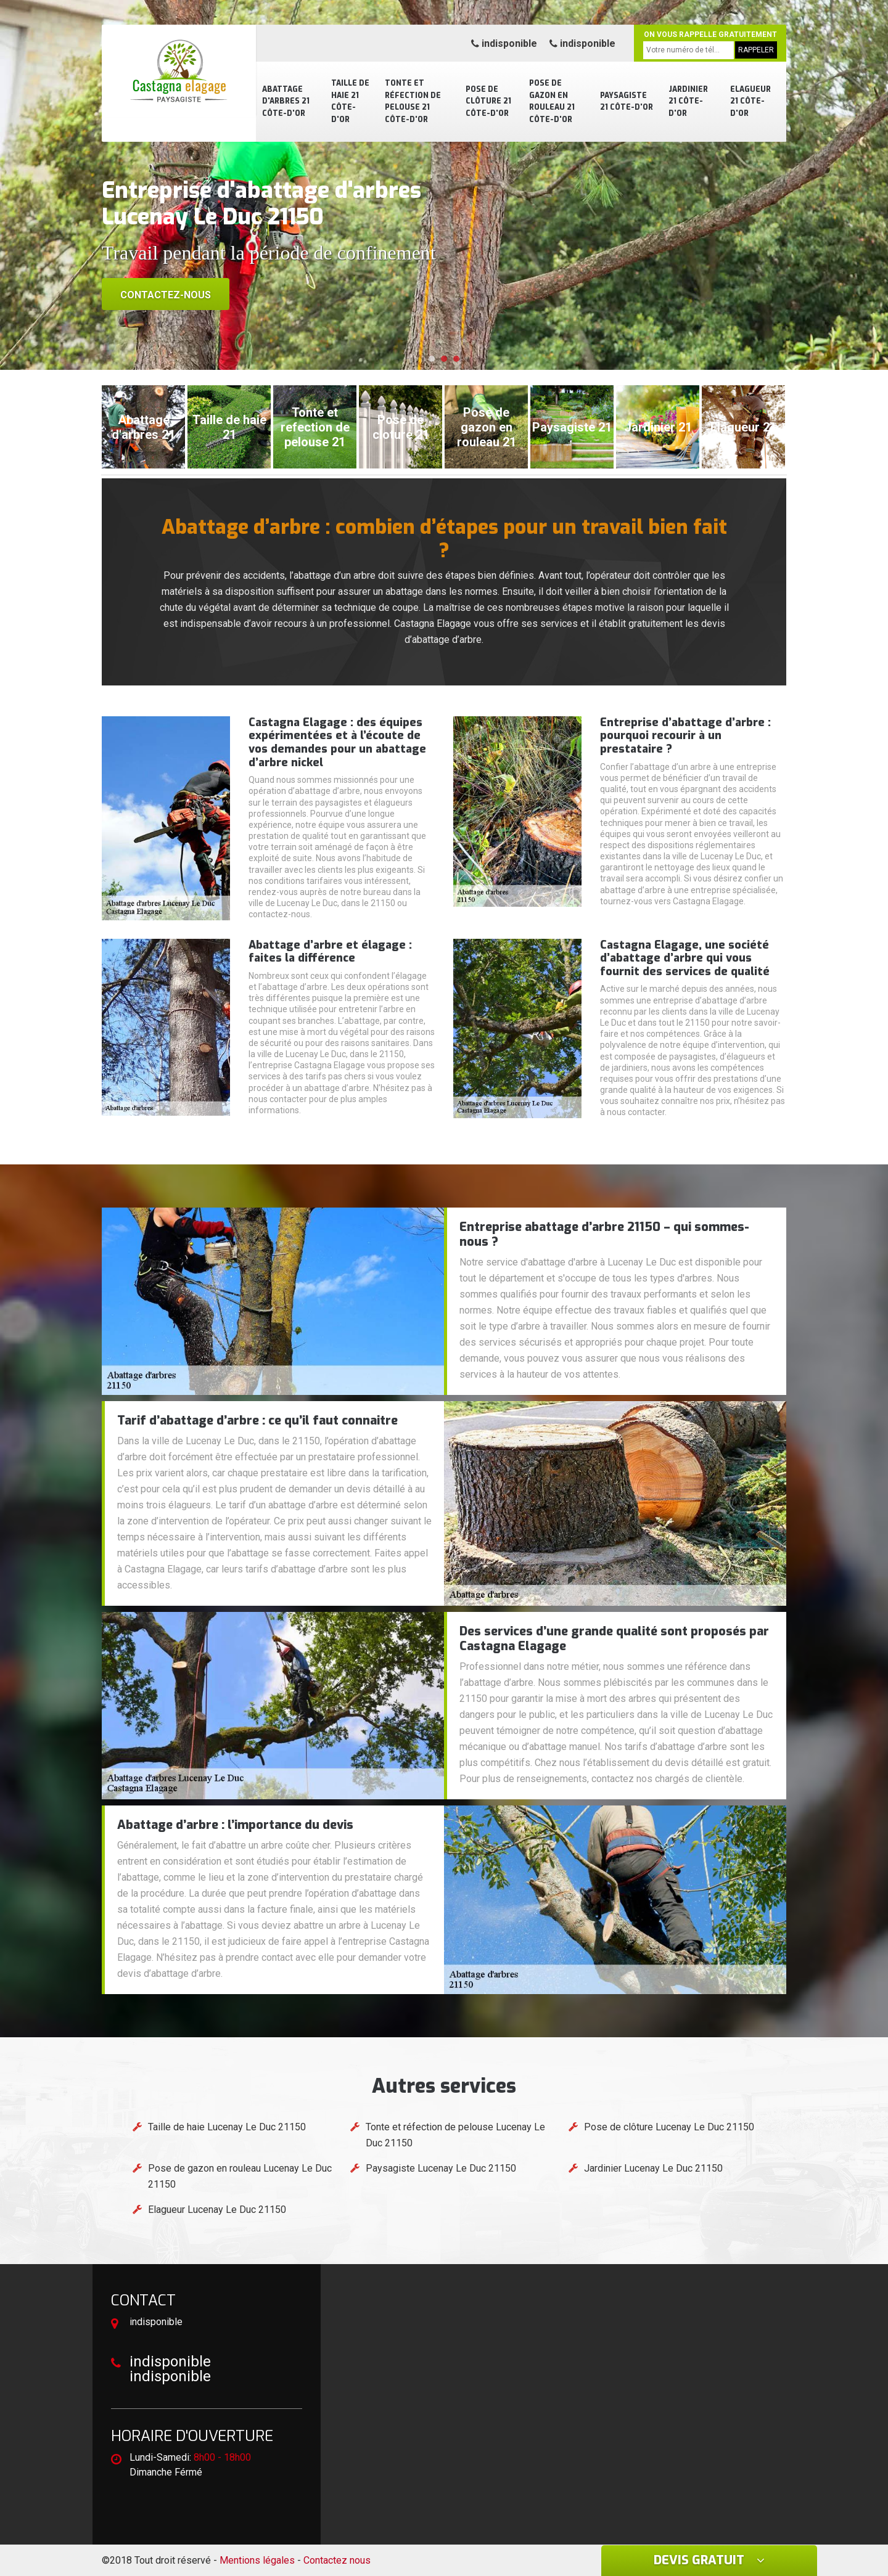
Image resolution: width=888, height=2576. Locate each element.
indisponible (504, 43)
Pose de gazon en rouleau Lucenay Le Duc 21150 (240, 2176)
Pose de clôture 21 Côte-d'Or (488, 101)
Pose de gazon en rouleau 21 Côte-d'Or (552, 101)
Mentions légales (257, 2560)
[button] (432, 359)
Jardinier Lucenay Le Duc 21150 (653, 2168)
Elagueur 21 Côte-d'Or (750, 101)
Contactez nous (337, 2560)
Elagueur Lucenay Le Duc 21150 (217, 2209)
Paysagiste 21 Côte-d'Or (626, 102)
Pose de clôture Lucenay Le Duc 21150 (669, 2127)
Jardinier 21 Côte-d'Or (688, 101)
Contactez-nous (165, 295)
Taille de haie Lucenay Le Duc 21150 (227, 2127)
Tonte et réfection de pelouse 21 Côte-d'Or (413, 101)
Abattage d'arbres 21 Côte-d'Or (286, 101)
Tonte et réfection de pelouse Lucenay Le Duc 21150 (455, 2135)
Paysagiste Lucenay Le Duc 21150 (441, 2168)
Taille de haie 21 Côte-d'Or (350, 101)
